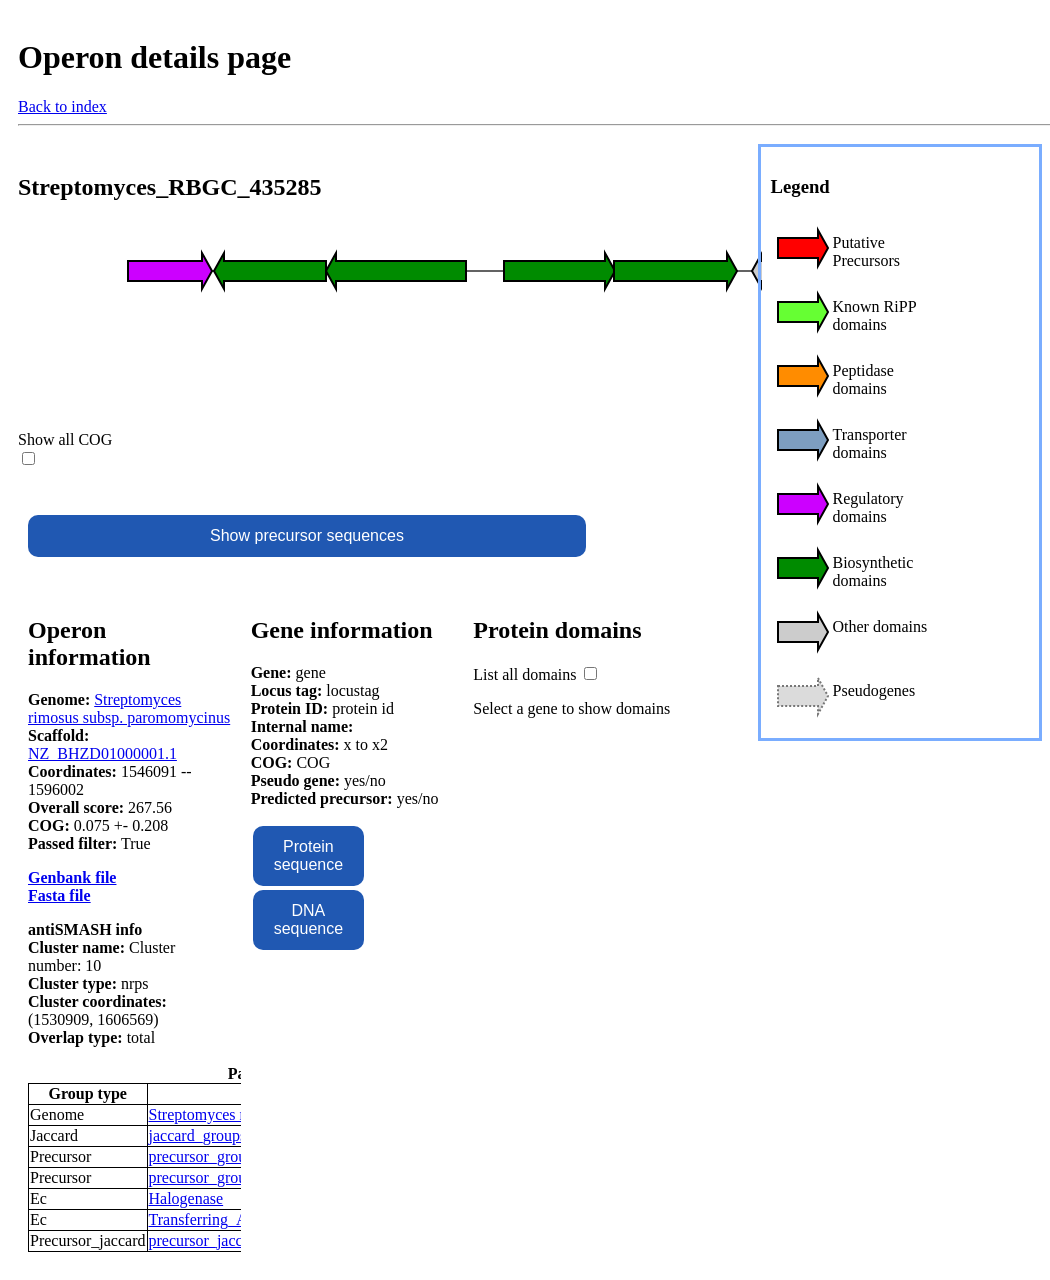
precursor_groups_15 (217, 1156)
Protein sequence (308, 855)
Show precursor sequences (307, 535)
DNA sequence (308, 919)
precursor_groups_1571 (225, 1177)
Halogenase (186, 1198)
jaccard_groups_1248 (218, 1135)
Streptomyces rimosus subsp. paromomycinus (129, 708)
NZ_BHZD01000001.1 (102, 753)
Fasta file (59, 895)
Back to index (62, 106)
